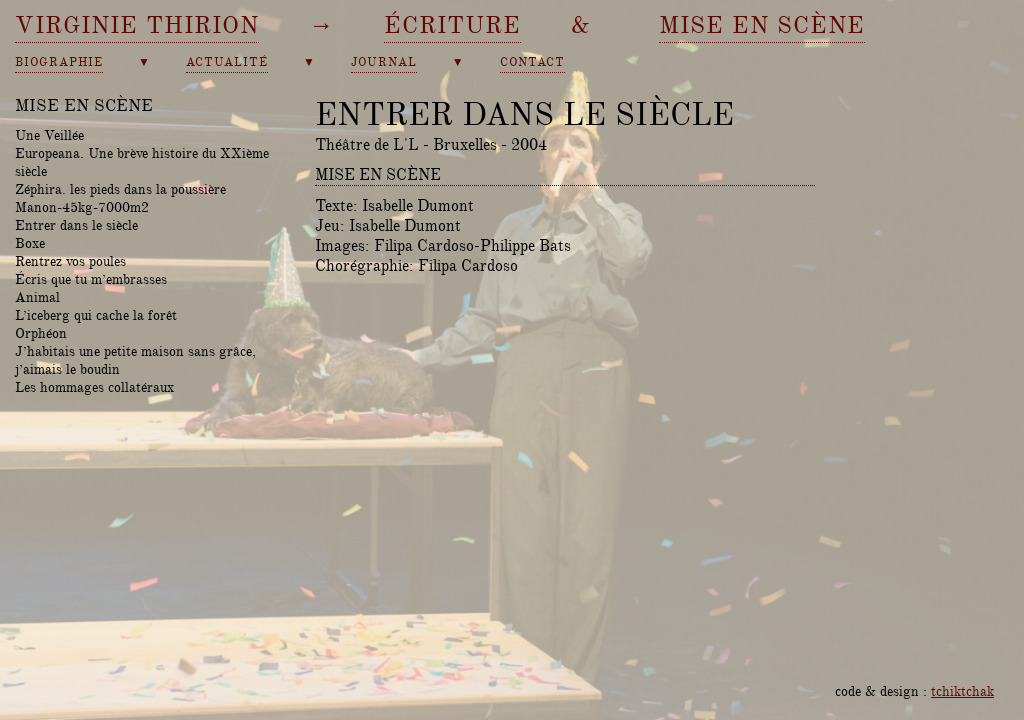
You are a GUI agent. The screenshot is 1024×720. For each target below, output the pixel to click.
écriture (452, 25)
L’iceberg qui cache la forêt (96, 315)
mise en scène (762, 25)
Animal (37, 297)
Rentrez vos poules (70, 261)
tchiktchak (962, 691)
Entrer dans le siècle (76, 225)
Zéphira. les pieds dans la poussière (120, 189)
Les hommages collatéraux (94, 387)
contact (532, 62)
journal (384, 62)
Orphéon (41, 333)
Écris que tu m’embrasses (91, 279)
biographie (59, 62)
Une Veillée (49, 135)
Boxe (30, 243)
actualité (227, 62)
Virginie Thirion (137, 25)
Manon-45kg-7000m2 (82, 207)
